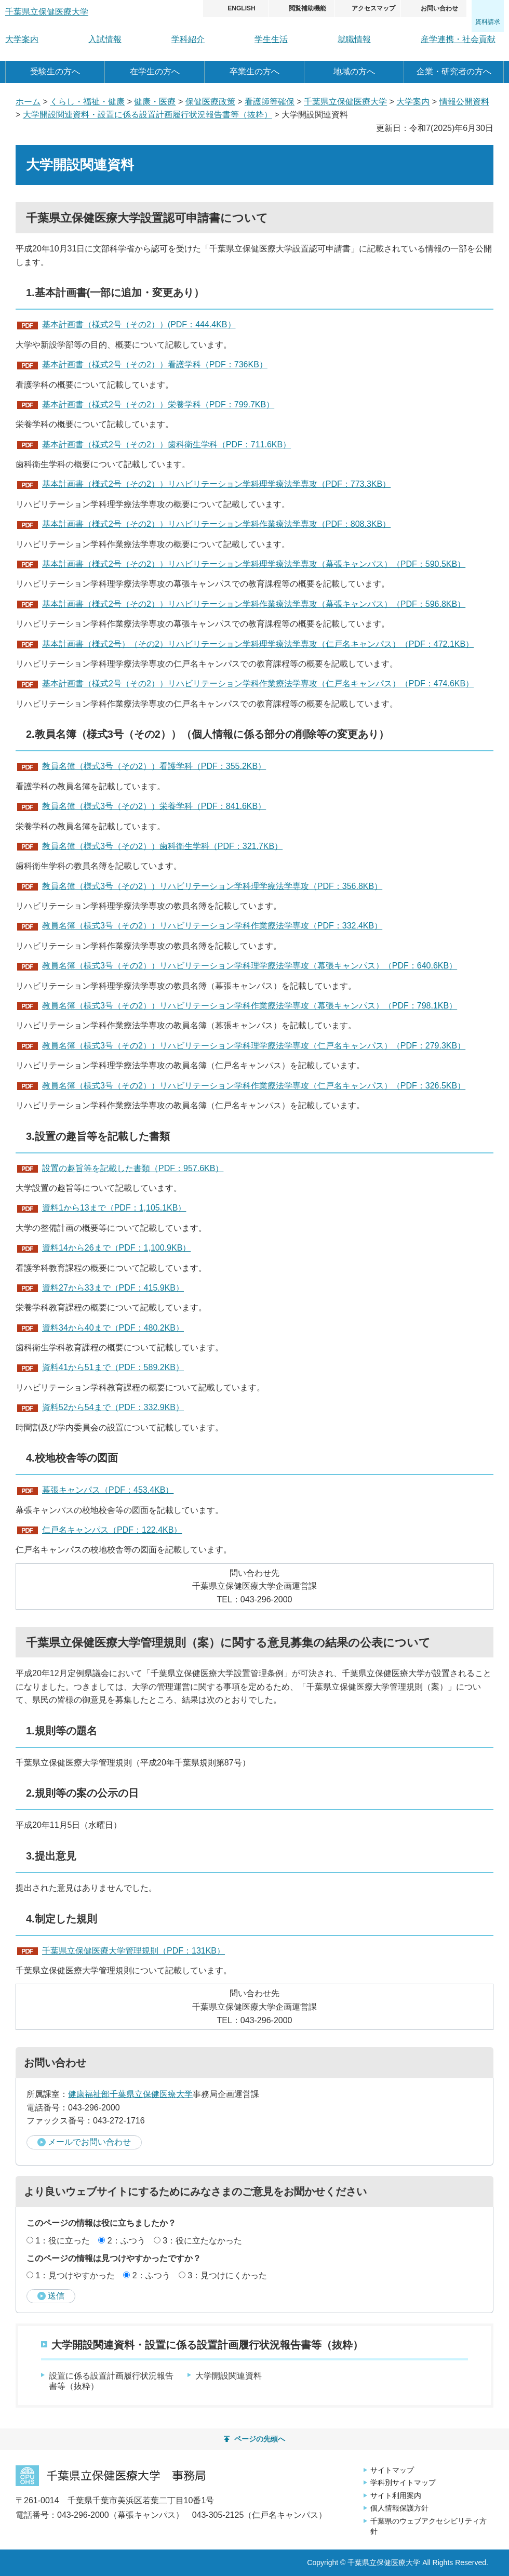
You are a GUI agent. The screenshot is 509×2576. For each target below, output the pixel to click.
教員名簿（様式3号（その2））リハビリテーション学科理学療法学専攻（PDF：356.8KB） (212, 886)
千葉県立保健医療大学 (345, 101)
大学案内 (413, 101)
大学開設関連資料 (228, 2375)
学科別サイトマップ (403, 2482)
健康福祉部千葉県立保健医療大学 (130, 2094)
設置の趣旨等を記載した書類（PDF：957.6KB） (132, 1168)
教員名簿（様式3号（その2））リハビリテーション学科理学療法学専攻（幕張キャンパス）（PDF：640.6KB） (249, 965)
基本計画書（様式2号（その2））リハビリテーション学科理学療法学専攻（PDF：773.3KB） (216, 484)
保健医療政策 (210, 101)
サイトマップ (392, 2470)
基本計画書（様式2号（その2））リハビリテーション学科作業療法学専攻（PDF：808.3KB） (216, 524)
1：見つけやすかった (75, 2275)
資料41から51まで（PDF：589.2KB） (113, 1367)
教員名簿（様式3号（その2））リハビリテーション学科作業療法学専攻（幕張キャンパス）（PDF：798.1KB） (249, 1005)
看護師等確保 (269, 101)
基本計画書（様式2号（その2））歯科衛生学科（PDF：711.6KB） (166, 444)
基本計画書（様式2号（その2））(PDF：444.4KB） (139, 324)
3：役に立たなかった (202, 2240)
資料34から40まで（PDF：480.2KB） (113, 1327)
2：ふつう (126, 2240)
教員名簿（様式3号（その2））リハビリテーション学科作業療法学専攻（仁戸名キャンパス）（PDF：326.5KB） (253, 1085)
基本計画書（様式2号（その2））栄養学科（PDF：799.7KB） (158, 404)
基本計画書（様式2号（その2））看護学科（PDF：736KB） (154, 364)
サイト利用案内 (395, 2495)
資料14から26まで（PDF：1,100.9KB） (116, 1247)
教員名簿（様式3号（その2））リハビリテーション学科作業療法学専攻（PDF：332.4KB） (212, 925)
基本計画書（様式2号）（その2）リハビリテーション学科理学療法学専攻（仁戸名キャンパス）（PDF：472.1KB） (258, 644)
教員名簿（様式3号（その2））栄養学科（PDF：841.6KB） (154, 806)
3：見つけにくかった (227, 2275)
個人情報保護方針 (399, 2508)
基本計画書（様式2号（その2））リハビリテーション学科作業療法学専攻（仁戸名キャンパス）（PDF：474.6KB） (258, 683)
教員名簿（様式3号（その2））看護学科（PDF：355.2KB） (154, 766)
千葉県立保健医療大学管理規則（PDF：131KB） (133, 1950)
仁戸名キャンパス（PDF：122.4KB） (112, 1529)
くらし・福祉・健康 (87, 101)
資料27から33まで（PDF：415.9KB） (113, 1287)
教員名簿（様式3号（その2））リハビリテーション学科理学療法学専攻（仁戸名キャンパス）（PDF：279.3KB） (253, 1045)
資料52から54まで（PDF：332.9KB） (113, 1407)
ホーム (28, 101)
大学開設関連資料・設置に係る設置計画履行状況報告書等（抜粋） (147, 114)
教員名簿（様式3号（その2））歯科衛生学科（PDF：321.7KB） (162, 846)
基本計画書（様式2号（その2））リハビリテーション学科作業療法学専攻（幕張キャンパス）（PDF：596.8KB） (253, 604)
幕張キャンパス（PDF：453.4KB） (107, 1489)
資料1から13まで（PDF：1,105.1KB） (114, 1207)
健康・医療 (155, 101)
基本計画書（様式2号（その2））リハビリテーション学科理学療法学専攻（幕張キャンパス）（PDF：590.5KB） (253, 564)
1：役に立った (62, 2240)
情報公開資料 (464, 101)
